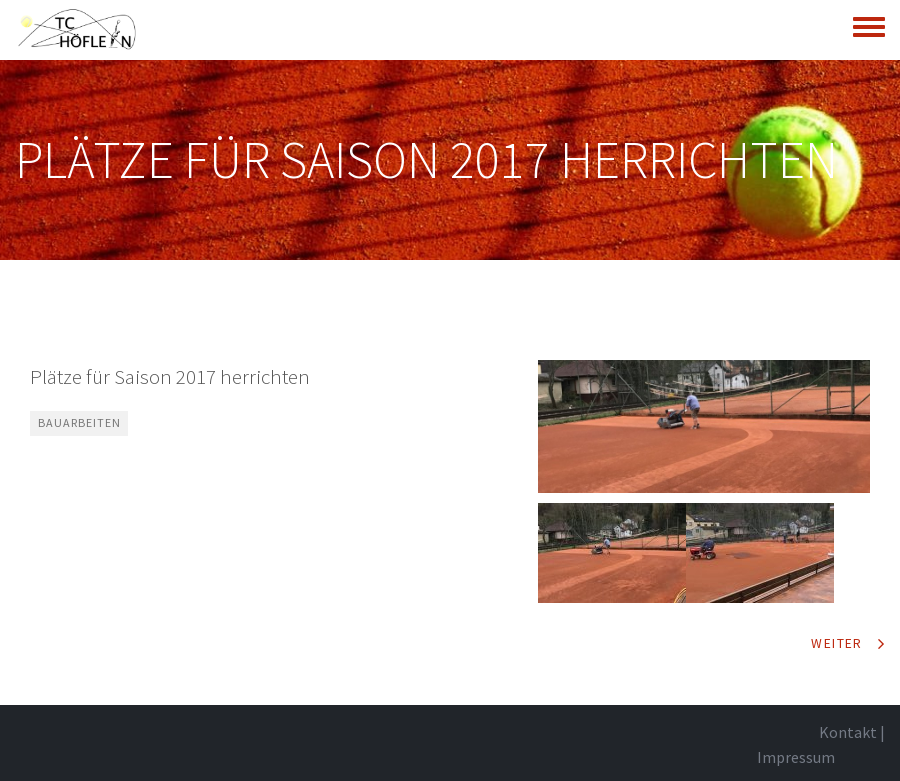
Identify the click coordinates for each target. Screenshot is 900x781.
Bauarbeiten (79, 422)
